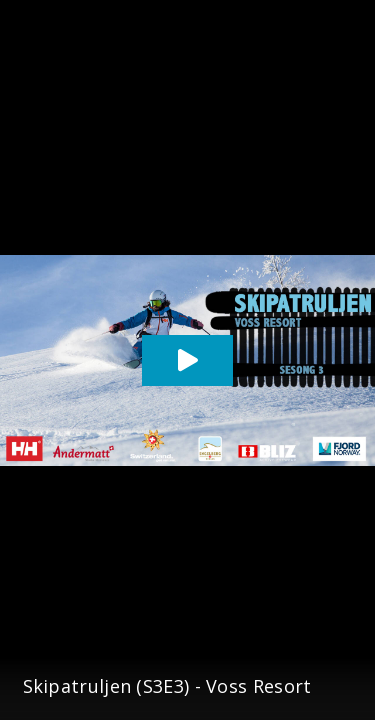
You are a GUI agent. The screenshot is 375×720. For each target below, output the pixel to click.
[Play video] (187, 360)
